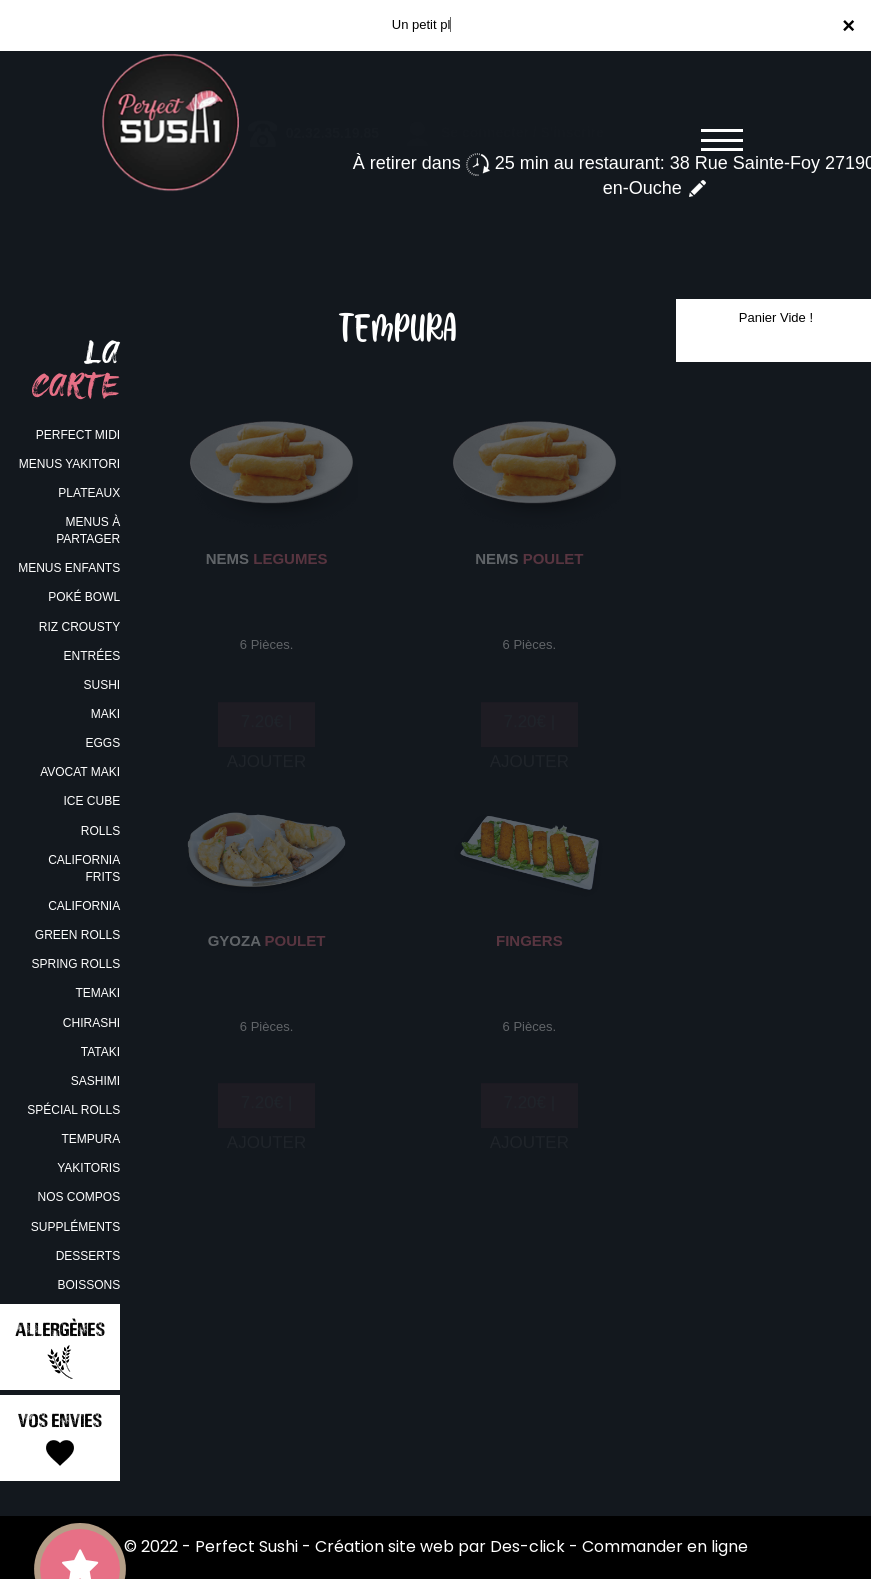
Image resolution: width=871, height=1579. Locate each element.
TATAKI (100, 1052)
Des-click (527, 1546)
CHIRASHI (91, 1023)
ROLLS (100, 831)
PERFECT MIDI (78, 435)
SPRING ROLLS (75, 964)
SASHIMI (95, 1081)
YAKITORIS (88, 1168)
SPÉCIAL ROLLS (73, 1110)
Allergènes (60, 1348)
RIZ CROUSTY (79, 627)
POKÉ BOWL (84, 597)
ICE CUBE (91, 801)
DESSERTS (88, 1256)
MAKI (105, 714)
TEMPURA (90, 1139)
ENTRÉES (91, 656)
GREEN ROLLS (77, 935)
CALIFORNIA (84, 906)
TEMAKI (97, 993)
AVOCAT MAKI (80, 772)
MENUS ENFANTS (69, 568)
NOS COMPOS (78, 1197)
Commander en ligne (665, 1546)
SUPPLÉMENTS (75, 1227)
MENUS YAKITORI (69, 464)
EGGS (102, 743)
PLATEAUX (89, 493)
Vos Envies (60, 1439)
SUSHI (101, 685)
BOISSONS (88, 1285)
